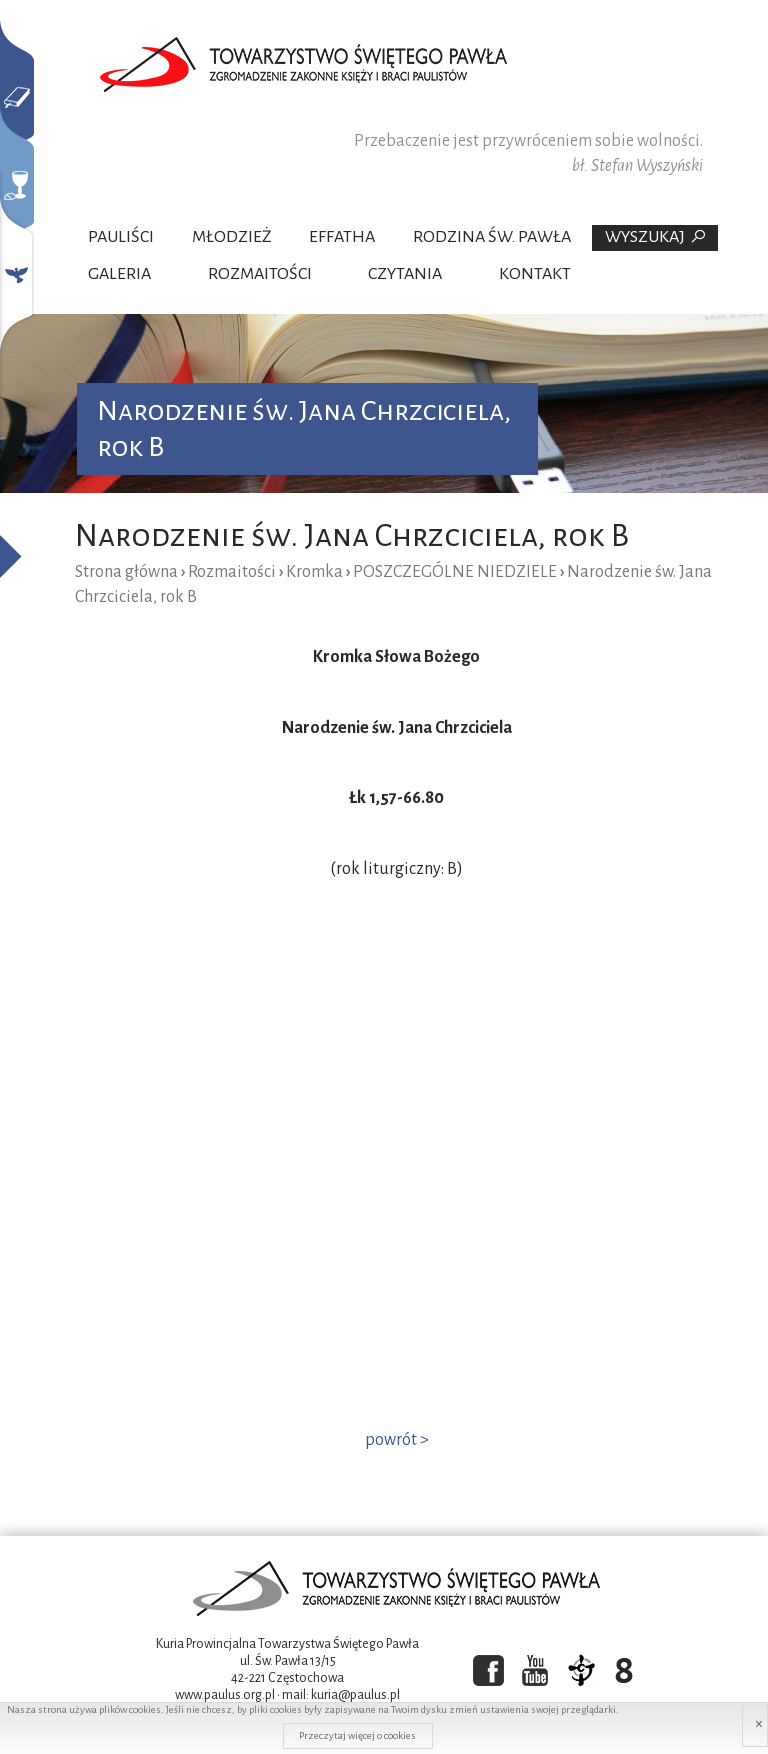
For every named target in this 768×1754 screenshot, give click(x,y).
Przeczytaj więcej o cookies (357, 1735)
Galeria (119, 274)
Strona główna (126, 572)
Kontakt (535, 274)
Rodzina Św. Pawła (492, 237)
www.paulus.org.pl (225, 1695)
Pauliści (121, 237)
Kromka (314, 572)
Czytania (405, 274)
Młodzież (232, 237)
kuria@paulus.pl (355, 1695)
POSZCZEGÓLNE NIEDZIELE (455, 572)
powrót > (397, 1440)
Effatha (342, 237)
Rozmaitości (260, 274)
